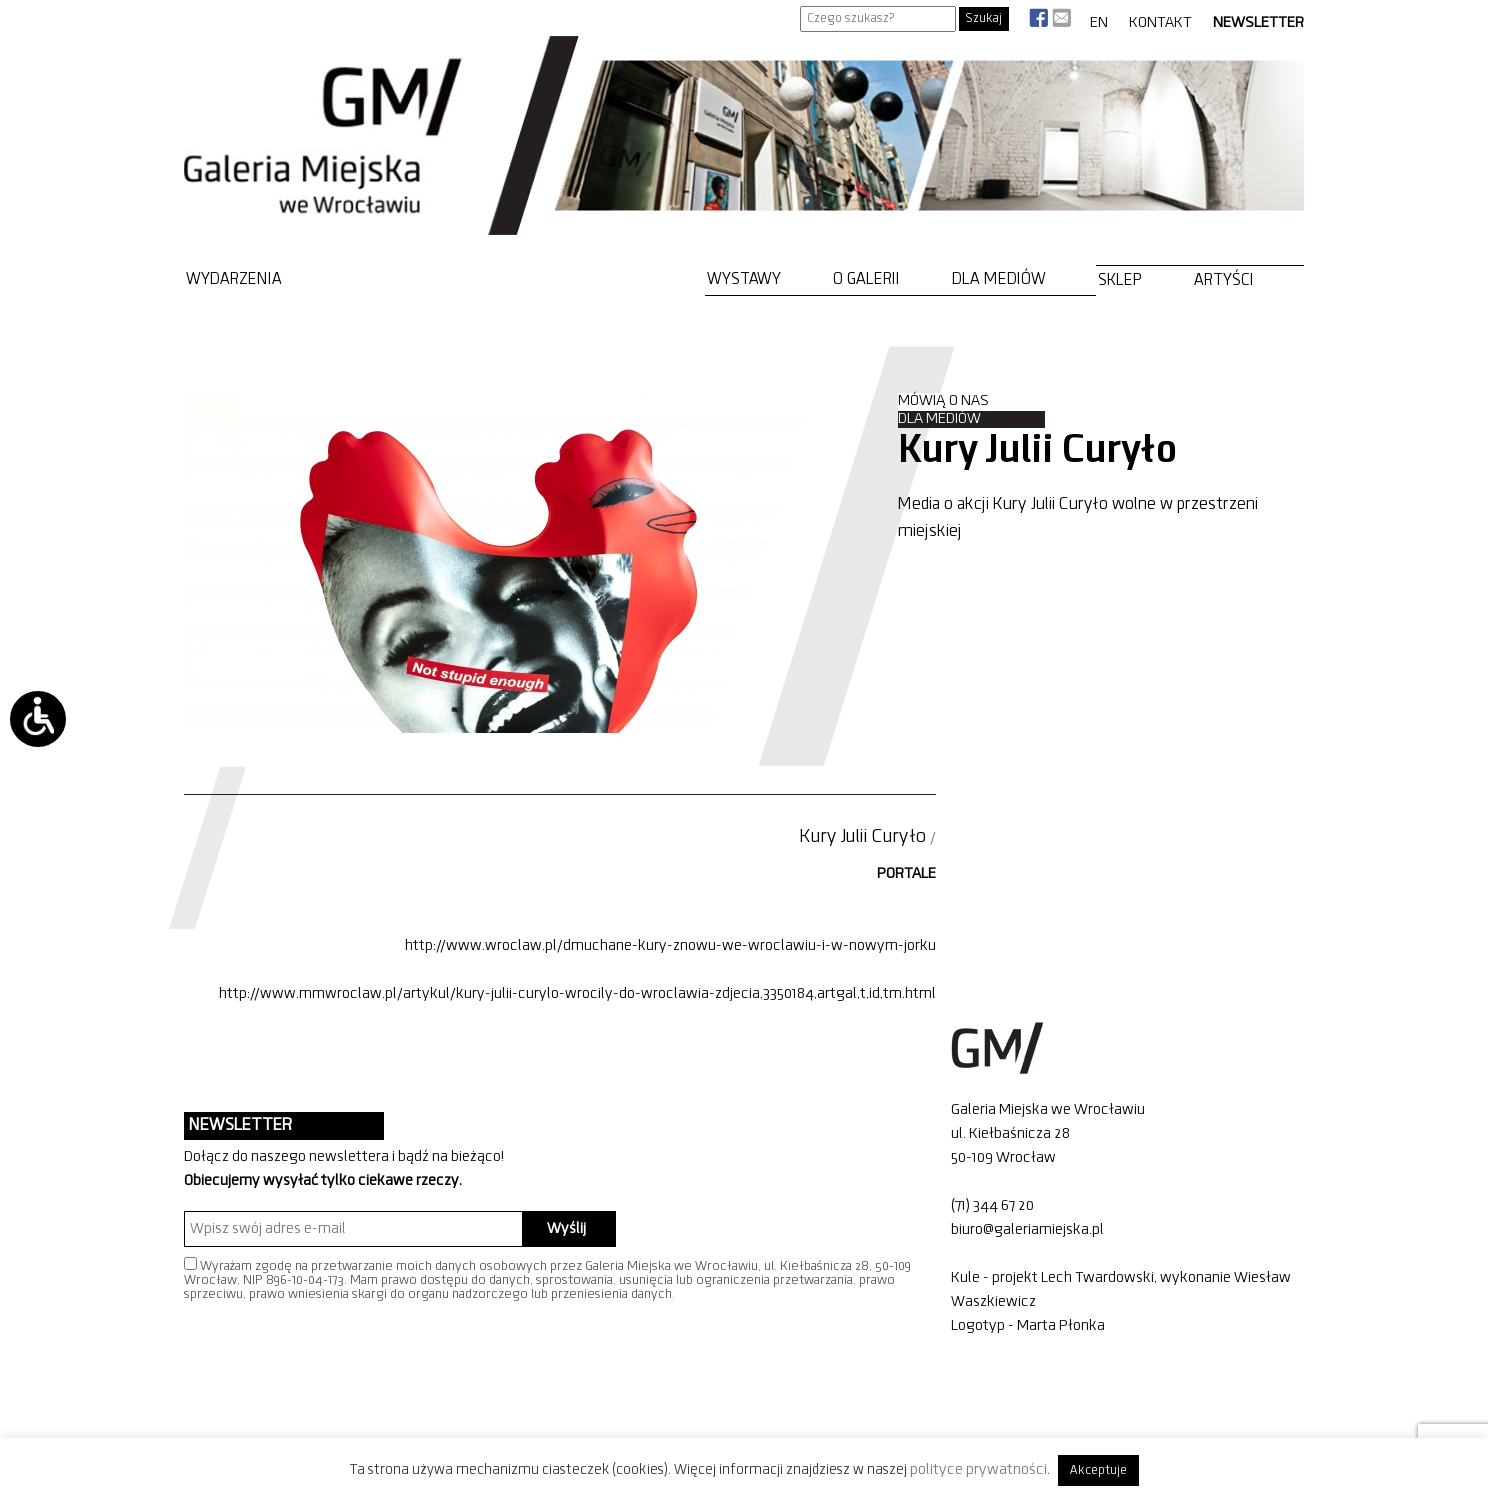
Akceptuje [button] (1098, 1470)
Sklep (1120, 280)
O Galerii (866, 279)
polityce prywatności (978, 1470)
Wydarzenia (234, 279)
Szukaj (984, 18)
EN (1099, 23)
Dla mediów (999, 279)
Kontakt (1160, 23)
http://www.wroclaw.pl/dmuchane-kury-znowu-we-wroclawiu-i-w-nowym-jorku (670, 946)
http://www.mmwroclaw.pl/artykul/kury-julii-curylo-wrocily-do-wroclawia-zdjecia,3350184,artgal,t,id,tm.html (577, 994)
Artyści (1224, 280)
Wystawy (744, 279)
